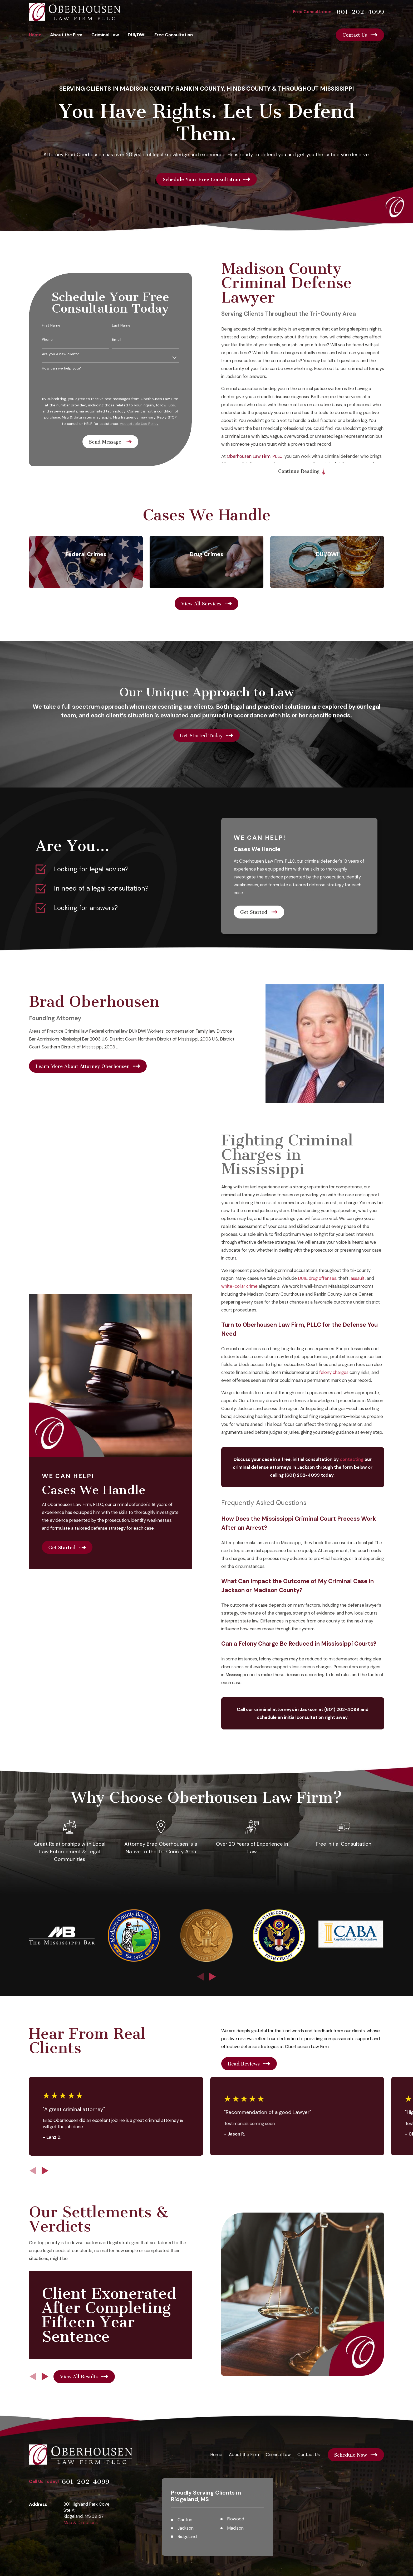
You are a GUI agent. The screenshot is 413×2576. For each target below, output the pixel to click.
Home (216, 2454)
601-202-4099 (360, 12)
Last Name (129, 325)
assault (365, 1278)
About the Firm (244, 2454)
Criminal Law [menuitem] (105, 35)
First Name (59, 325)
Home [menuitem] (35, 35)
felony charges (341, 1372)
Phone (55, 339)
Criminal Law (278, 2454)
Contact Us (308, 2454)
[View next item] (213, 1977)
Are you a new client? (68, 354)
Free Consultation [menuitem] (173, 35)
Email (124, 339)
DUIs (310, 1278)
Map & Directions (80, 2522)
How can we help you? (69, 368)
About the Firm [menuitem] (66, 35)
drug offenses (330, 1278)
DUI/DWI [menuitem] (136, 35)
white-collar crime (247, 1286)
